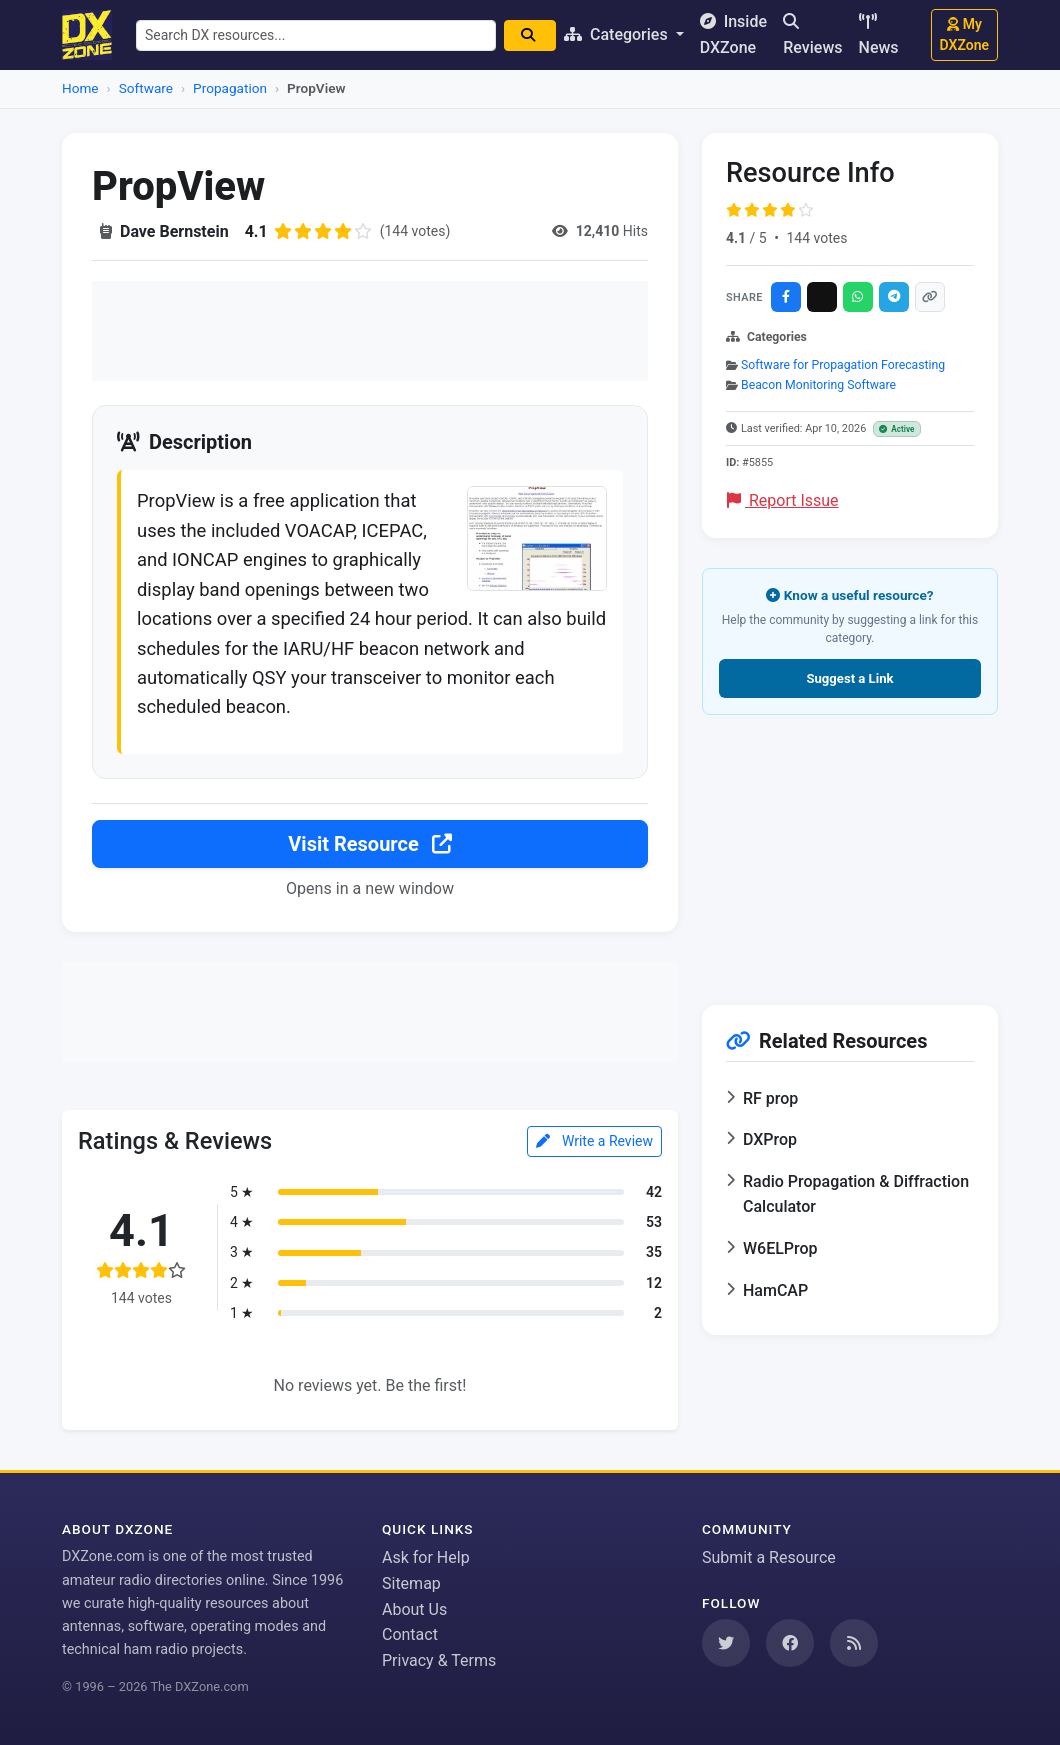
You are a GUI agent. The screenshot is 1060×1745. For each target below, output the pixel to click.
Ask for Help (426, 1557)
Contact (410, 1634)
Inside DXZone (733, 34)
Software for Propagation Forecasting (843, 365)
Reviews (812, 35)
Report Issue (783, 500)
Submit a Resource (769, 1557)
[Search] (530, 35)
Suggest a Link (849, 678)
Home (80, 88)
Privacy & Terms (439, 1660)
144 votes (816, 238)
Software (146, 88)
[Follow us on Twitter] (726, 1643)
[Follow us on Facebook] (790, 1643)
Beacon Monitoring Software (818, 385)
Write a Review (594, 1141)
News (879, 35)
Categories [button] (618, 34)
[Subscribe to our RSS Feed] (854, 1643)
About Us (414, 1609)
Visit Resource (369, 844)
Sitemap (411, 1583)
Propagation (230, 88)
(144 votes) (415, 231)
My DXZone (964, 34)
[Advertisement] (370, 331)
